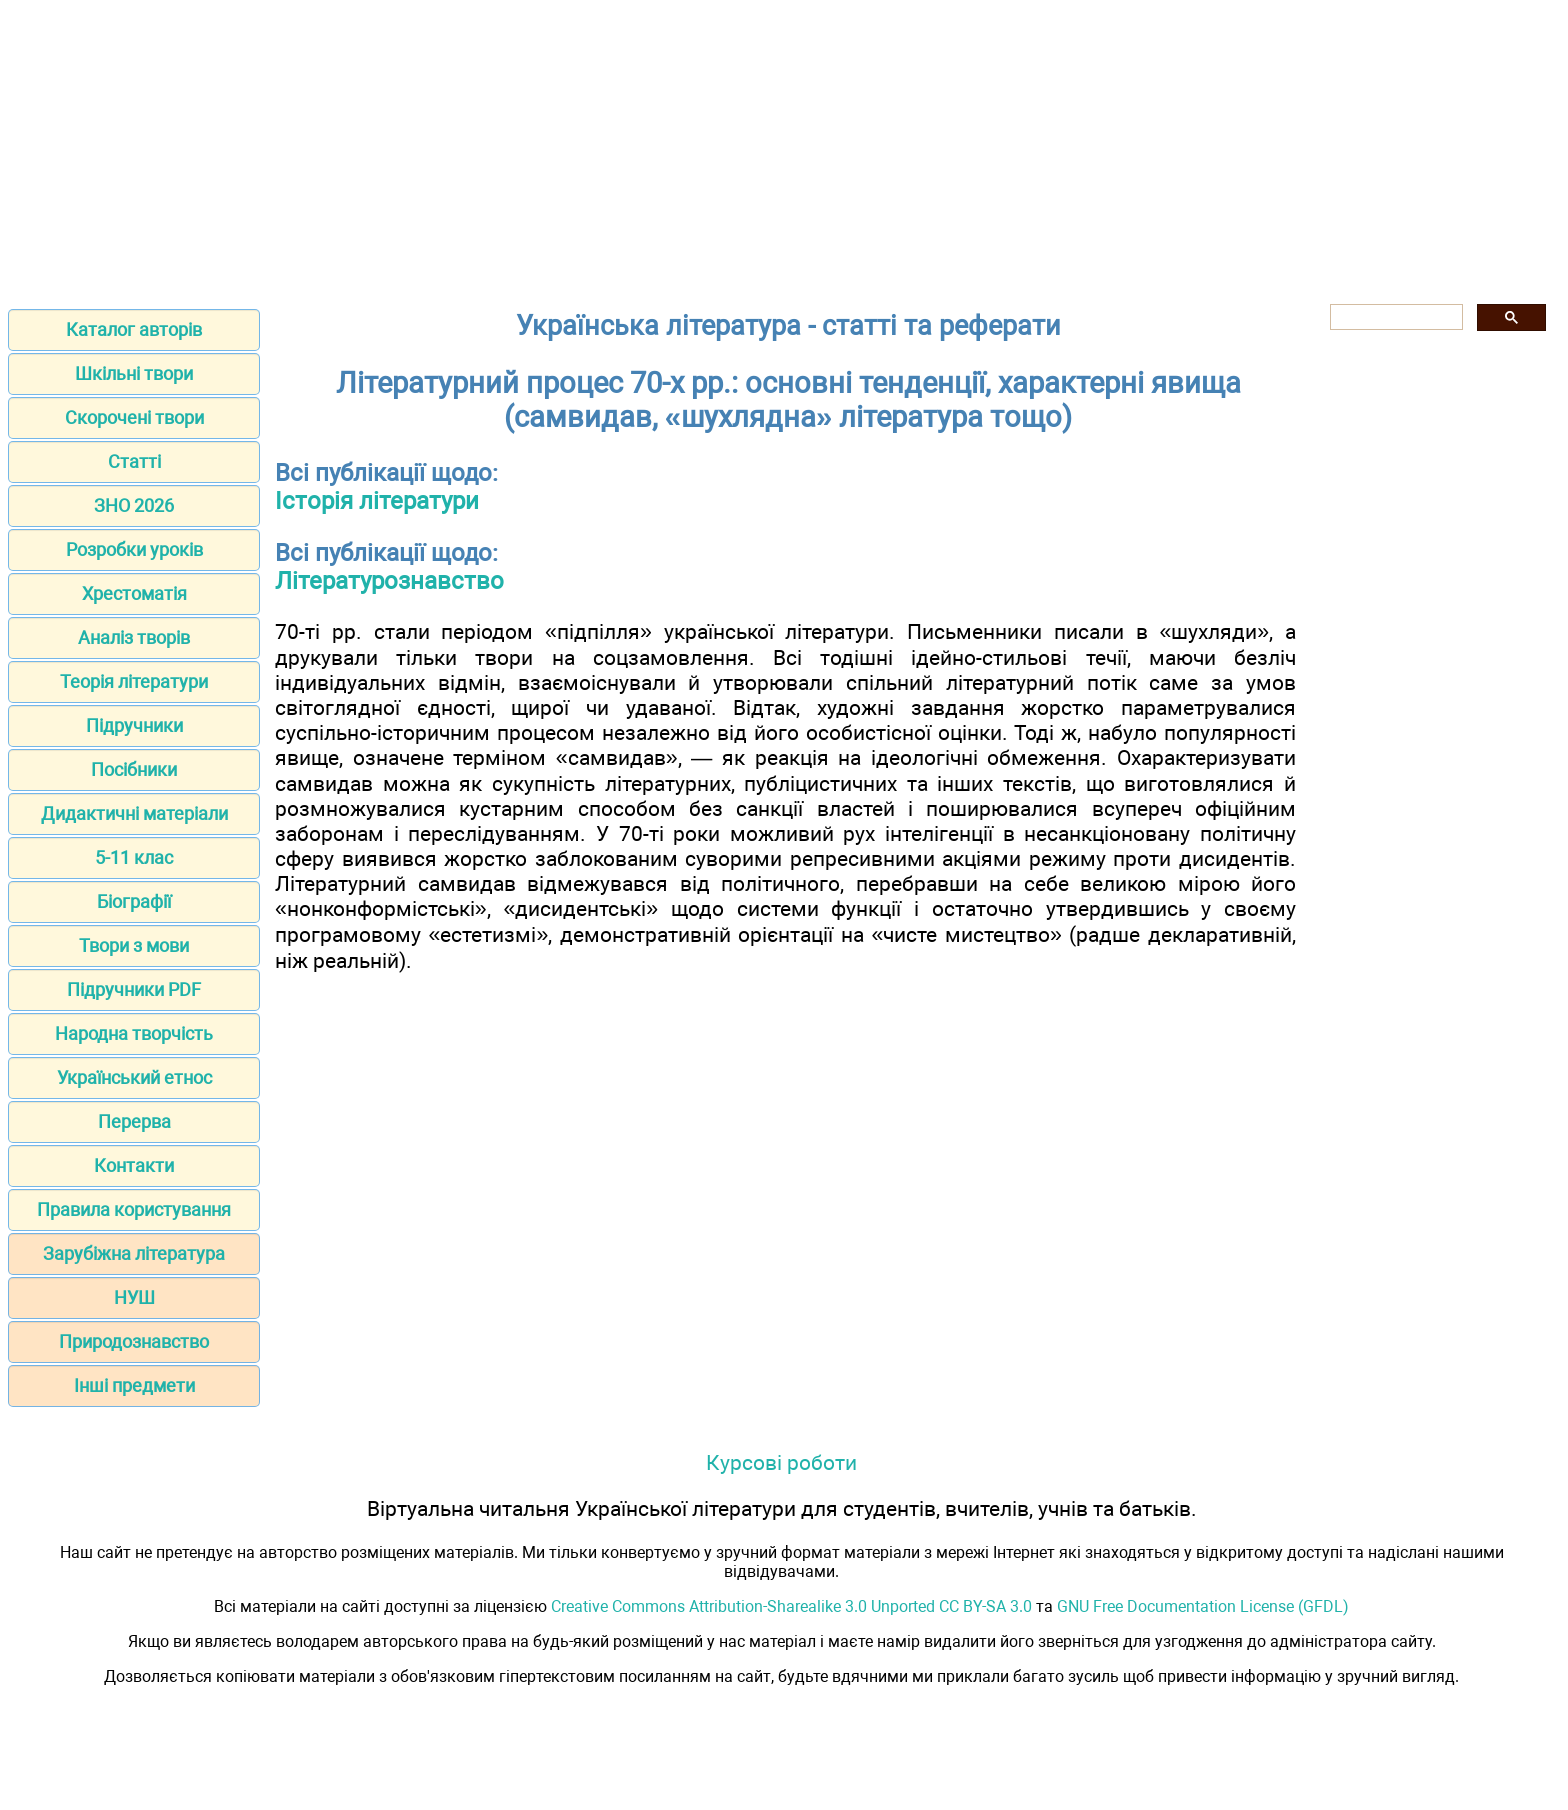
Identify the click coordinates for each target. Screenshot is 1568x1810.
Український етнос (134, 1077)
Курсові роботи (781, 1462)
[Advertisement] (784, 148)
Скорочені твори (134, 417)
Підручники (134, 725)
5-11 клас (134, 857)
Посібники (134, 769)
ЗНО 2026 (134, 505)
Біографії (134, 901)
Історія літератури (377, 501)
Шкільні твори (134, 373)
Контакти (134, 1165)
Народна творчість (134, 1033)
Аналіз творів (134, 637)
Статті (134, 461)
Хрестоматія (134, 593)
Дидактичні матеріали (134, 813)
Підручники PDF (134, 989)
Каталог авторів (134, 329)
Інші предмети (134, 1385)
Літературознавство (389, 581)
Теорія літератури (134, 681)
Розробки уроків (134, 549)
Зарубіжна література (134, 1253)
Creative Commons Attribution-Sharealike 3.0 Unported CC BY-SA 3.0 (791, 1606)
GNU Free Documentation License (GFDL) (1203, 1606)
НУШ (134, 1297)
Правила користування (134, 1209)
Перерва (134, 1121)
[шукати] (1394, 317)
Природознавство (134, 1341)
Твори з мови (134, 945)
